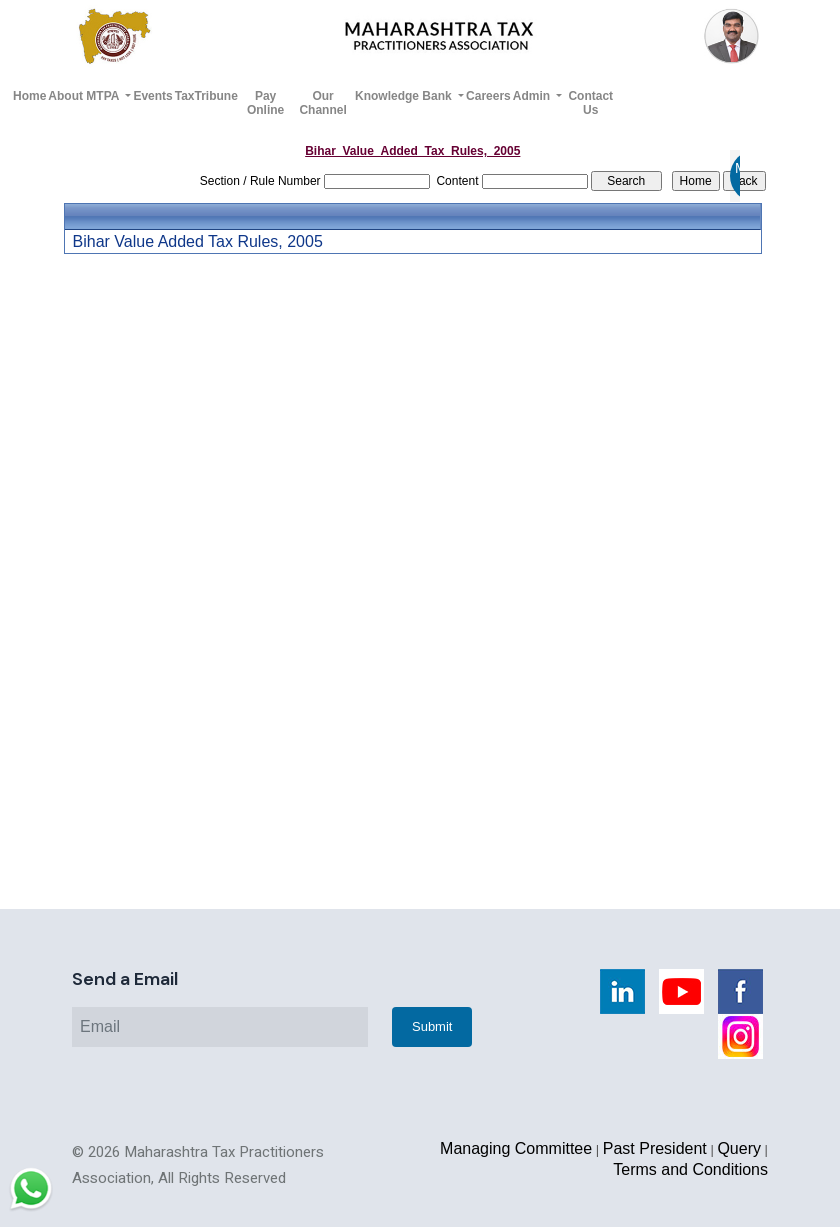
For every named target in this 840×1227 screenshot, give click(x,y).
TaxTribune (206, 96)
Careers (488, 96)
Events (152, 96)
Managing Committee (516, 1148)
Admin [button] (533, 96)
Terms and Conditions (690, 1169)
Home (29, 96)
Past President (655, 1148)
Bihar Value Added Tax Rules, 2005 (198, 242)
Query (739, 1148)
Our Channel (322, 103)
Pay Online (265, 103)
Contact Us (590, 103)
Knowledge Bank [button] (405, 96)
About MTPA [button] (85, 96)
